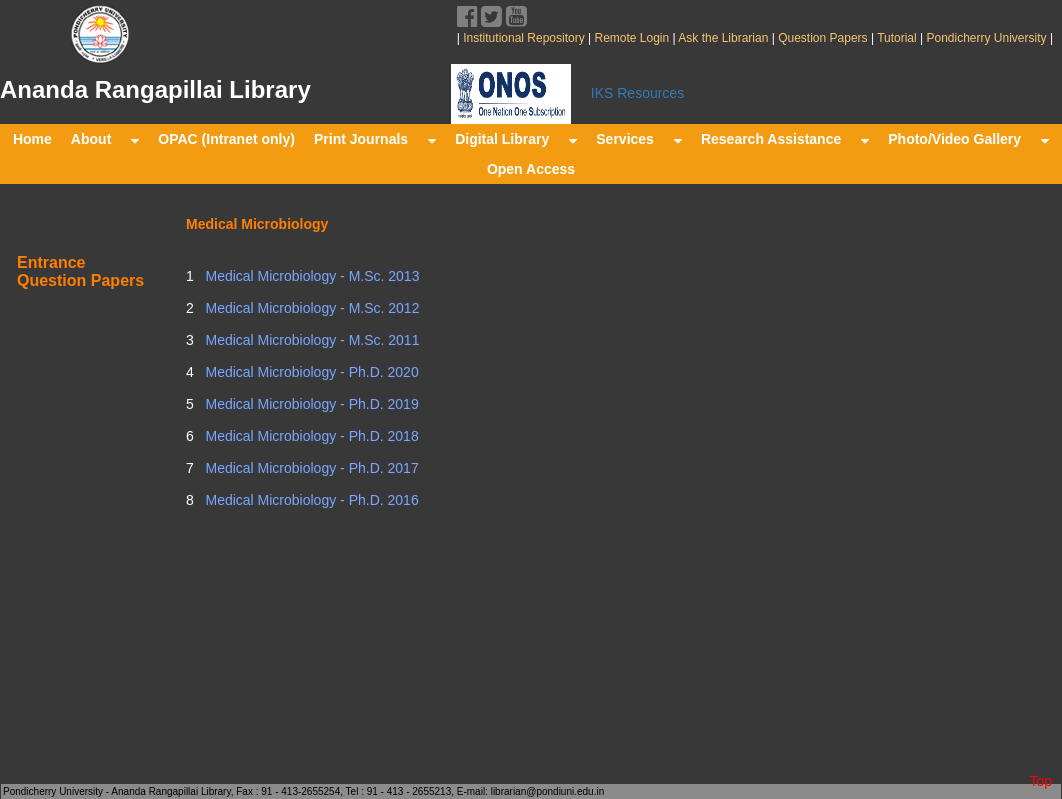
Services (639, 139)
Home (32, 139)
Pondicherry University (986, 38)
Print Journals (375, 139)
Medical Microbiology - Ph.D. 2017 (310, 468)
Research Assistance (785, 139)
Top (1040, 781)
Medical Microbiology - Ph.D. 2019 (310, 404)
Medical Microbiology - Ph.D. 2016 (310, 500)
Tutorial (895, 38)
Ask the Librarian (722, 38)
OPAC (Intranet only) (226, 139)
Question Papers (823, 38)
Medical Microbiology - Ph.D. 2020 (310, 372)
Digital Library (516, 139)
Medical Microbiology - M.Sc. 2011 (311, 340)
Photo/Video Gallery (968, 139)
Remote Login (631, 38)
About (105, 139)
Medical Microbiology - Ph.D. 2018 (310, 436)
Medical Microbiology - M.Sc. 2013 (311, 276)
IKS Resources (637, 93)
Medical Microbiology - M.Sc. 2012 (311, 308)
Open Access (531, 169)
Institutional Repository (523, 38)
